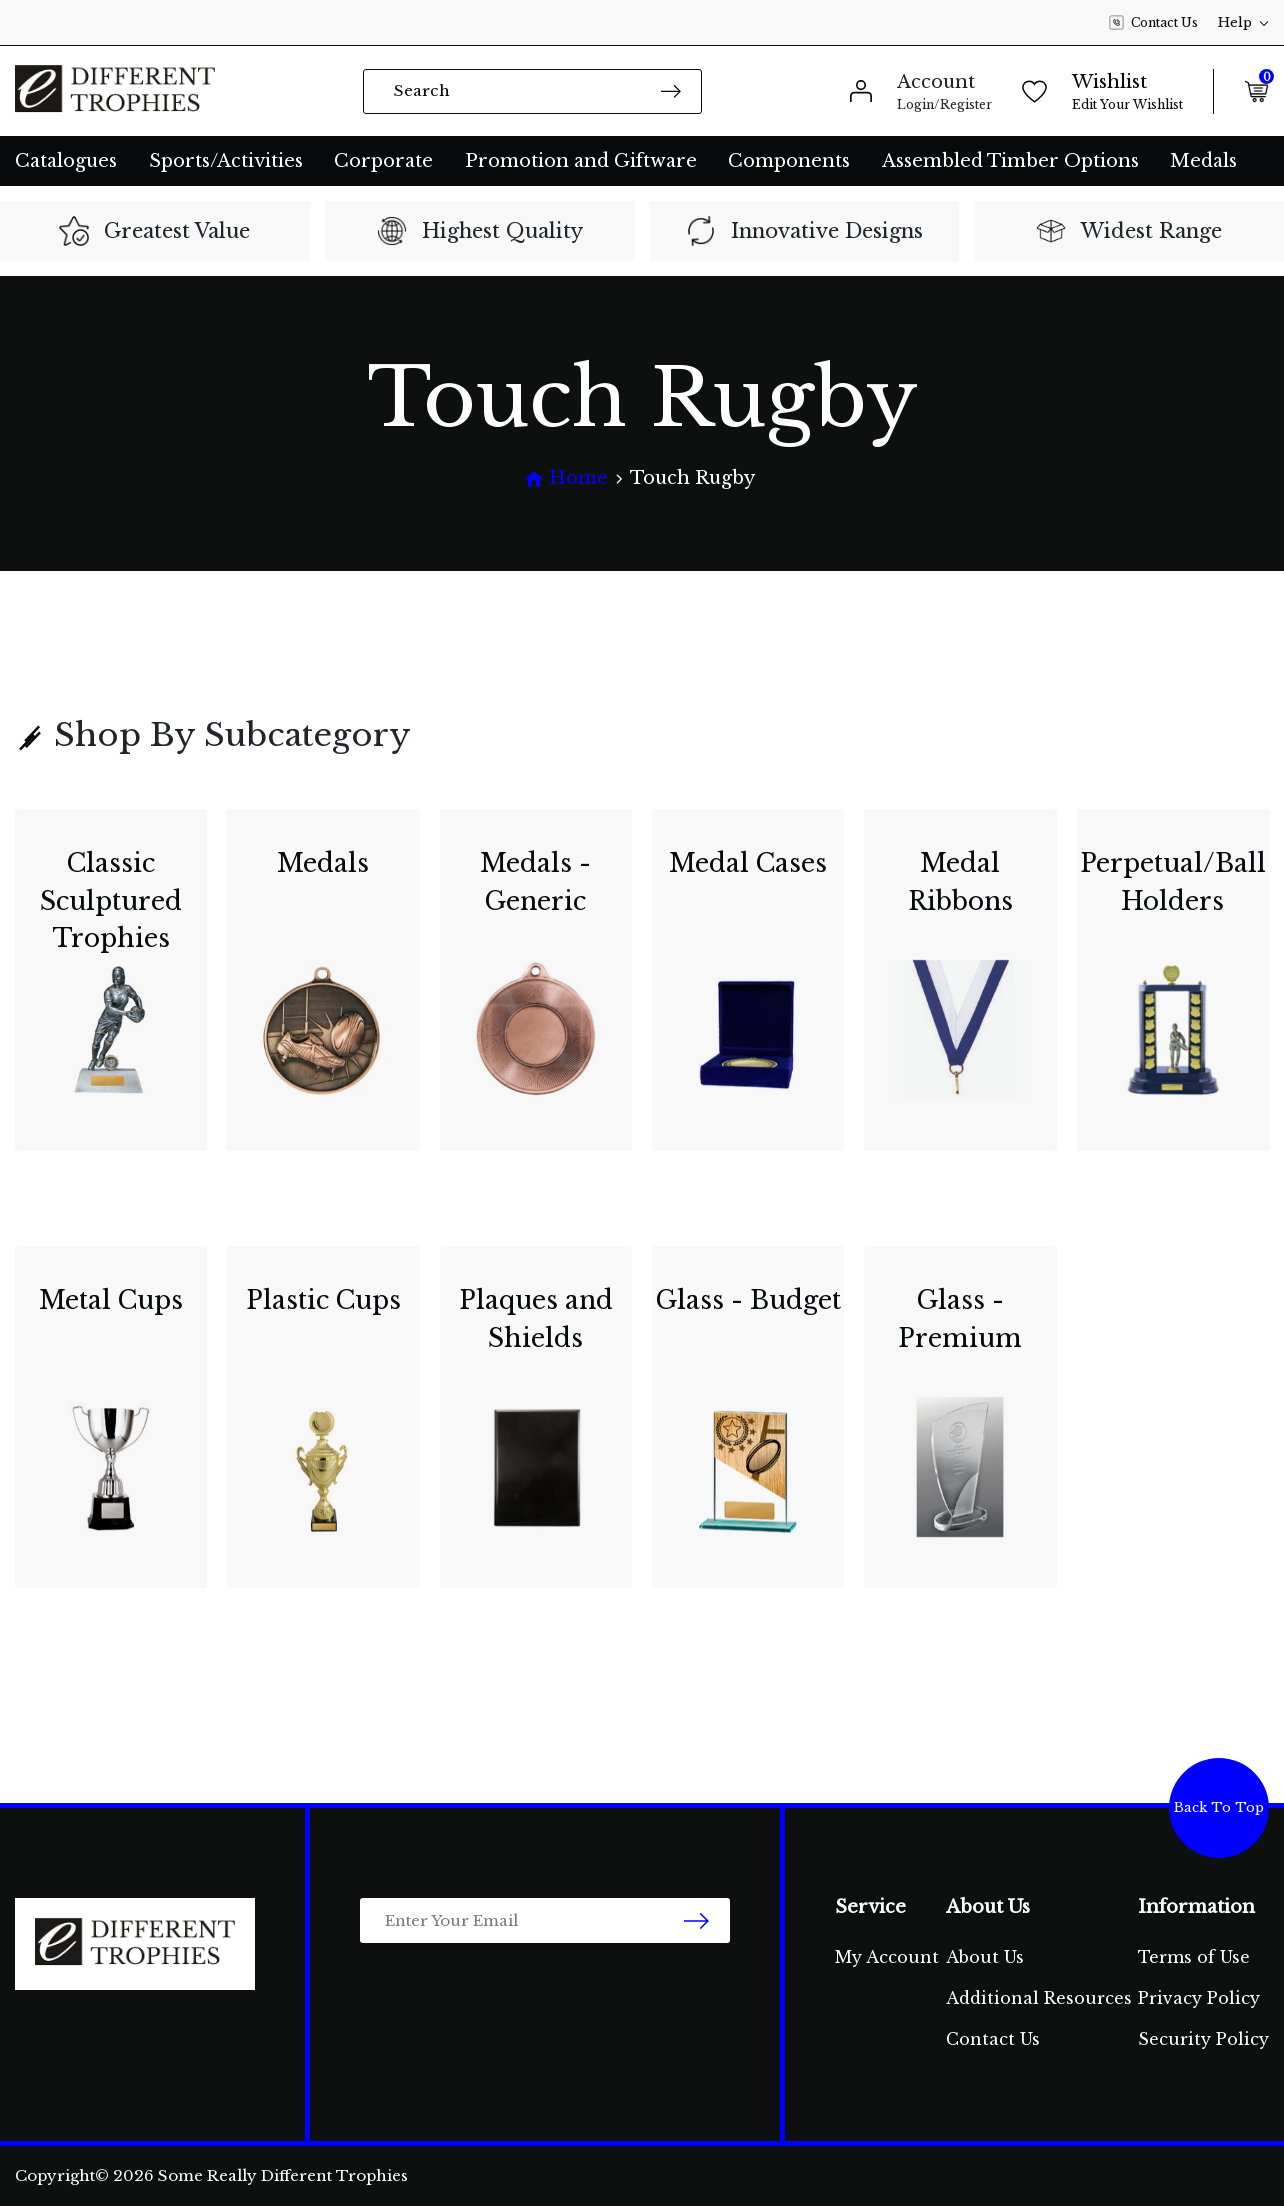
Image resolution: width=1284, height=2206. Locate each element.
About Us (985, 1957)
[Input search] (532, 91)
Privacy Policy (1199, 1998)
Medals (1203, 161)
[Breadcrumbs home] (566, 478)
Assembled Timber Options (1010, 161)
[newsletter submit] (696, 1920)
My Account (887, 1957)
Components (789, 161)
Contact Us (1153, 23)
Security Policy (1203, 2039)
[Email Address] (545, 1920)
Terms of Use (1194, 1957)
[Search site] (671, 90)
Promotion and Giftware (581, 161)
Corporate (383, 161)
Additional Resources (1039, 1998)
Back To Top (1219, 1807)
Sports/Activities (226, 161)
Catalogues (66, 161)
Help (1243, 22)
